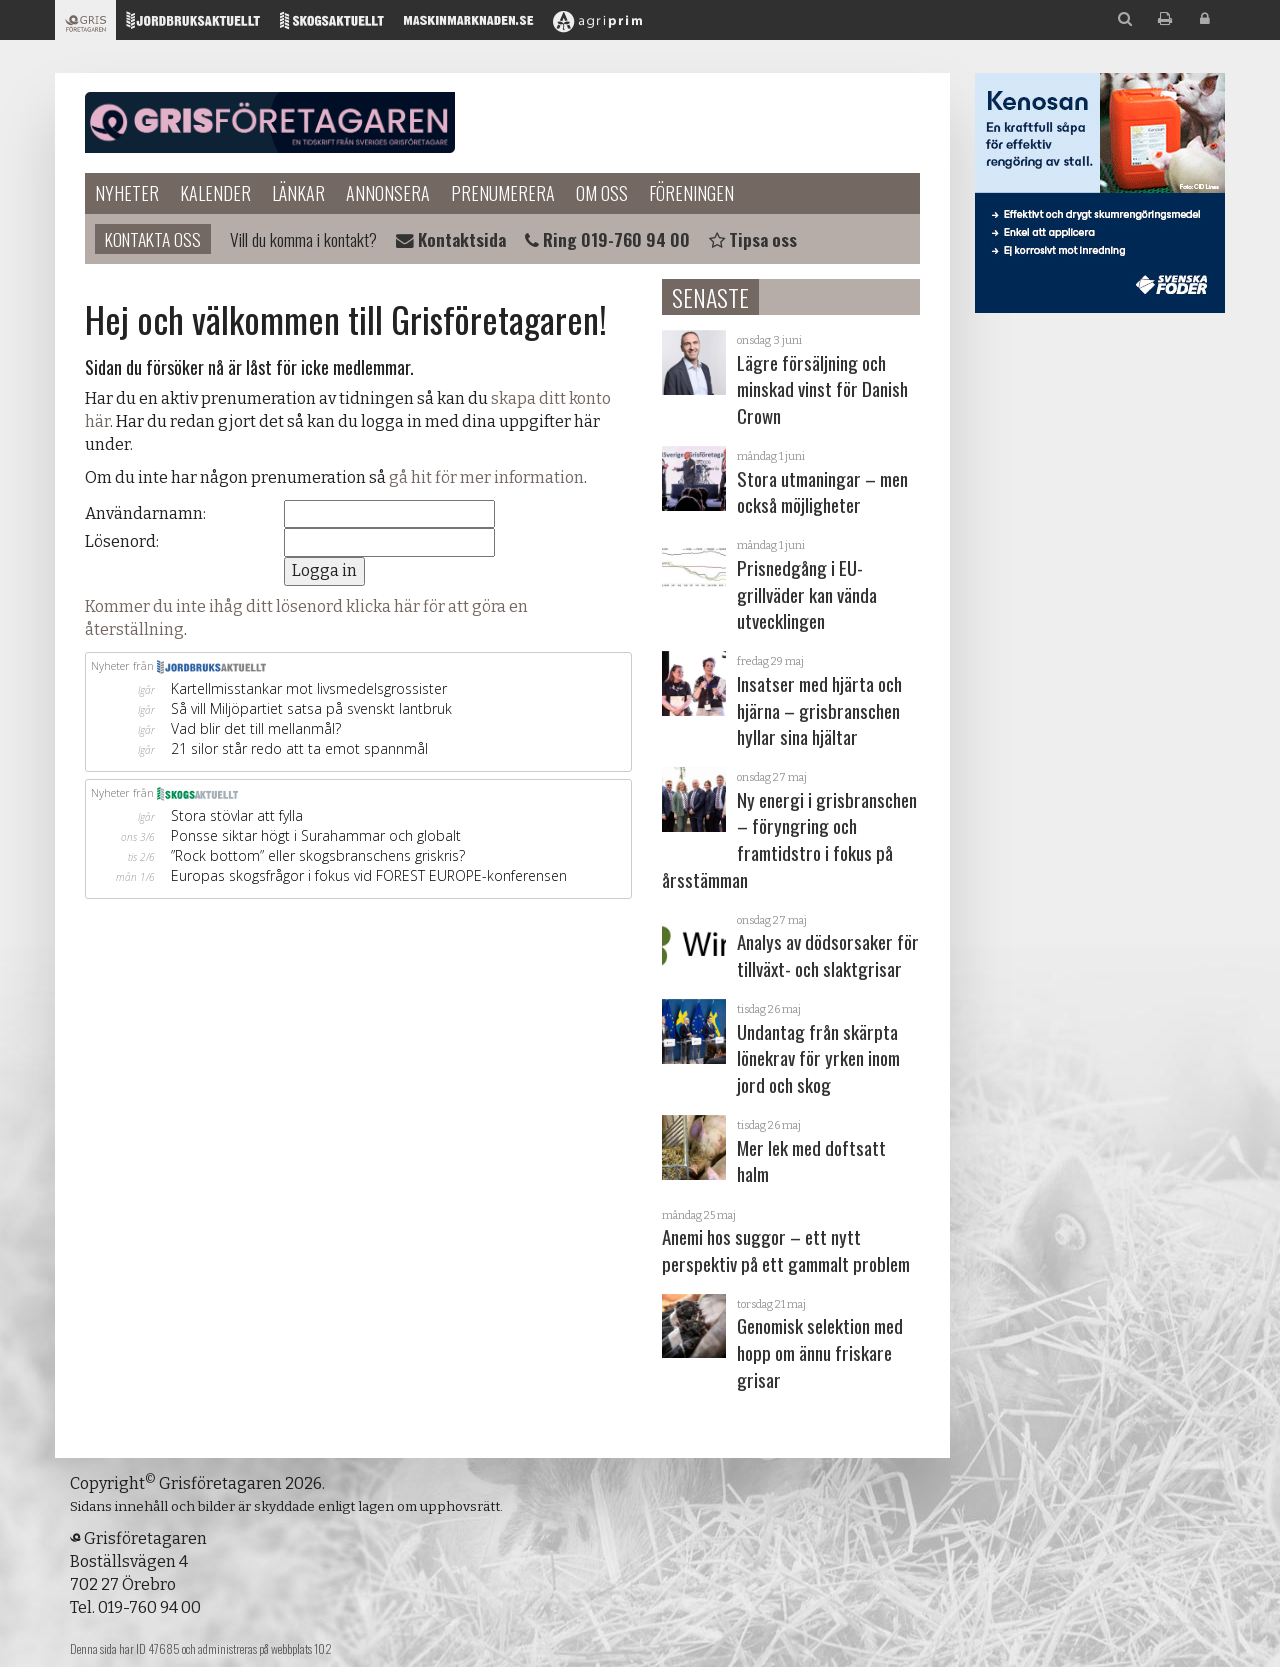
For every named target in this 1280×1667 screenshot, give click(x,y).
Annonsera (388, 193)
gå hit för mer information (486, 477)
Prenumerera (503, 193)
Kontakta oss (153, 239)
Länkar (298, 193)
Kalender (215, 193)
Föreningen (691, 193)
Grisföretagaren (270, 123)
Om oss (602, 193)
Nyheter (127, 193)
